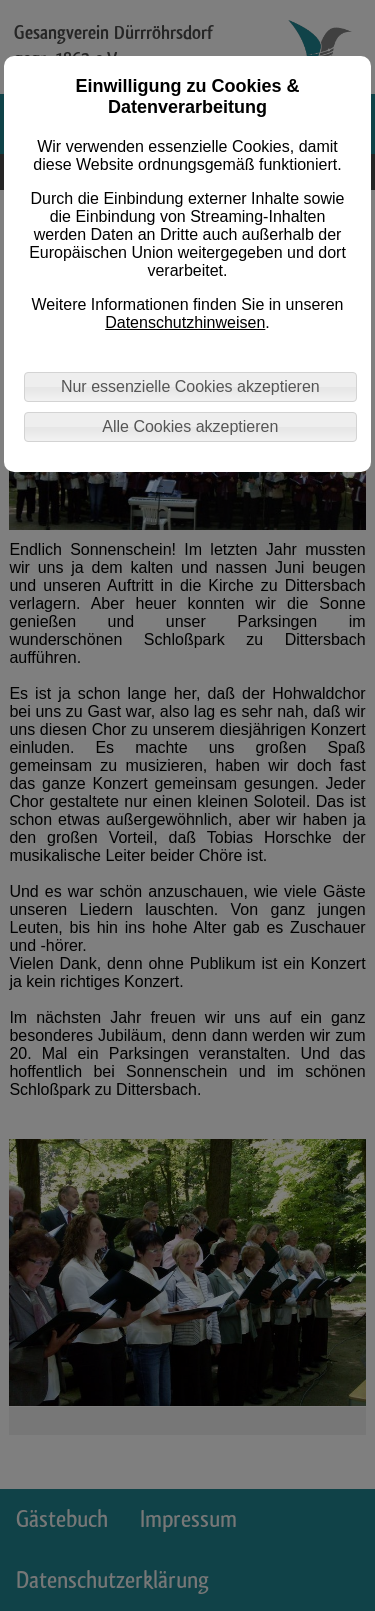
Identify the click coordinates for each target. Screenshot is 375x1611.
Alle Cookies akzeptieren (190, 426)
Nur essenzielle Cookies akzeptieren (190, 386)
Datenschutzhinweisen (185, 322)
